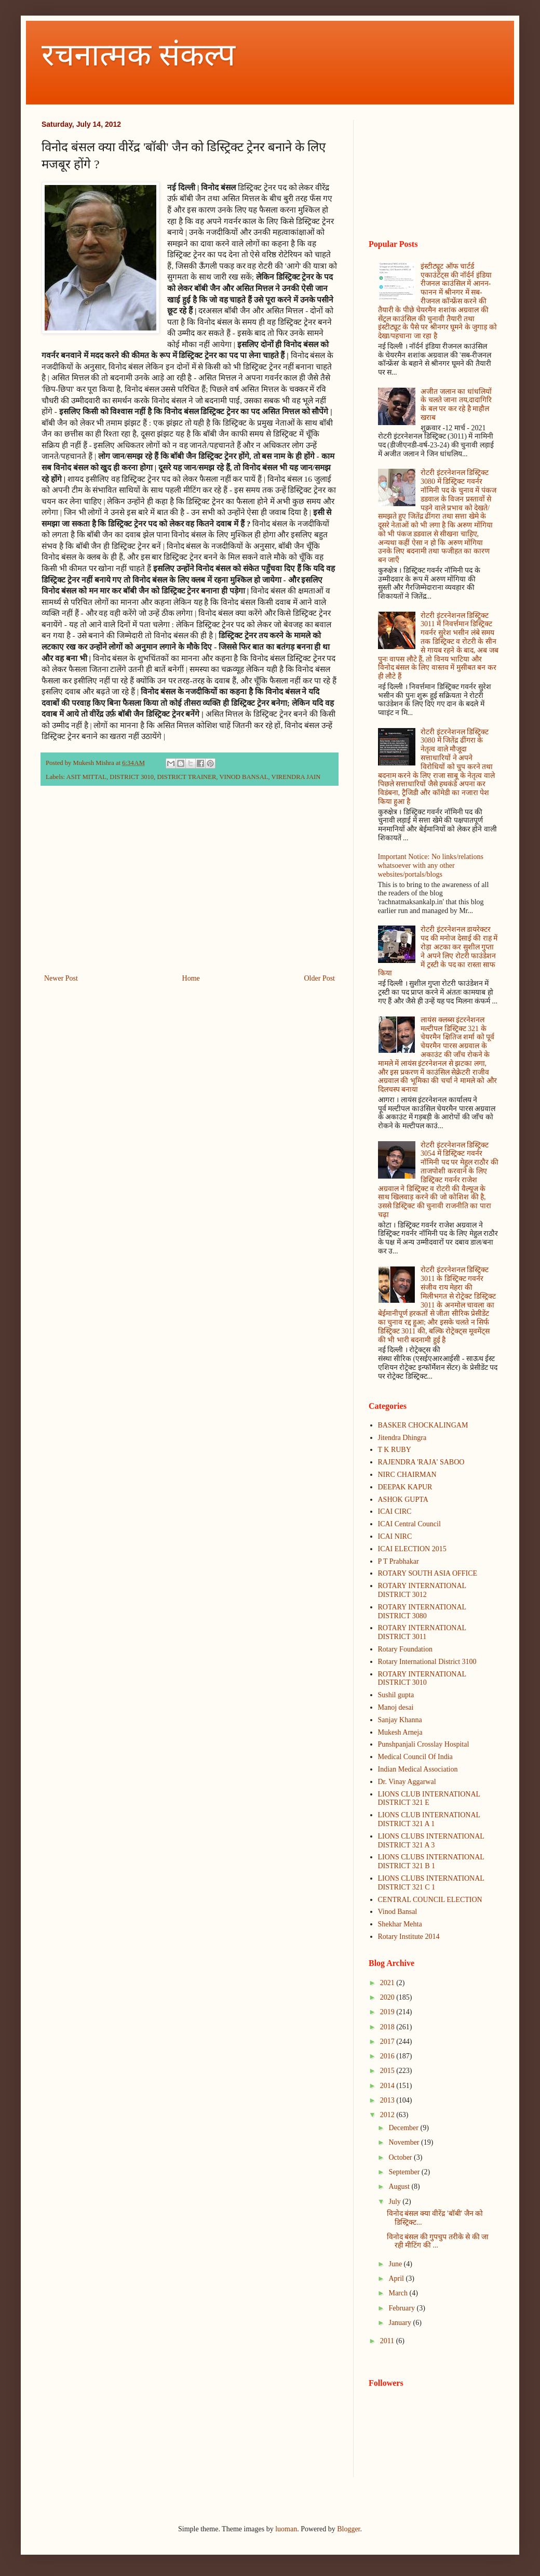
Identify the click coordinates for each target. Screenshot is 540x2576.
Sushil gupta (396, 1695)
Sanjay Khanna (400, 1720)
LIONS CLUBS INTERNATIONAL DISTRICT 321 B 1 (431, 1861)
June (395, 2264)
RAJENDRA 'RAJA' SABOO (421, 1462)
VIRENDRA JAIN (296, 777)
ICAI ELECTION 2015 (412, 1549)
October (401, 2157)
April (397, 2278)
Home (191, 978)
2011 (388, 2341)
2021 (388, 1983)
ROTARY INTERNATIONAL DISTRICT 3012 (422, 1590)
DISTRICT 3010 (132, 777)
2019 (388, 2012)
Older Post (319, 978)
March (398, 2293)
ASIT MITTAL (86, 777)
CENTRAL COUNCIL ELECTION (430, 1900)
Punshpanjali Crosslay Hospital (423, 1744)
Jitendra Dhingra (402, 1438)
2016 (388, 2056)
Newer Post (61, 978)
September (404, 2172)
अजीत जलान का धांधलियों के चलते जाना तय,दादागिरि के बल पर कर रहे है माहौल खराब (456, 404)
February (402, 2308)
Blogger (348, 2529)
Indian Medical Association (418, 1769)
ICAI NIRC (395, 1536)
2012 (388, 2115)
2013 (388, 2100)
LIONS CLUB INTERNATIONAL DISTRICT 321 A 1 (429, 1819)
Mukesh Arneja (400, 1732)
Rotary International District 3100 (427, 1662)
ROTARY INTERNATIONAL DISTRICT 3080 (422, 1611)
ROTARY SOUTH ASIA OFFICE (428, 1573)
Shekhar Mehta (400, 1924)
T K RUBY (394, 1450)
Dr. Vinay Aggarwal (407, 1782)
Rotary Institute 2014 (409, 1936)
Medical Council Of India (415, 1757)
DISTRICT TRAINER (186, 777)
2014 (388, 2086)
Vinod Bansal (397, 1912)
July (395, 2201)
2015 (388, 2071)
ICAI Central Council (409, 1524)
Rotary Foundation (405, 1649)
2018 (388, 2027)
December (404, 2128)
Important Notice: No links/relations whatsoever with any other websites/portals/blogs (430, 865)
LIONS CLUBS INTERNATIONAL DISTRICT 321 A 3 (431, 1840)
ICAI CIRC (395, 1511)
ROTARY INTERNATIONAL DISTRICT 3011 (422, 1632)
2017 (388, 2041)
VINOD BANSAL (243, 777)
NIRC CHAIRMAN (407, 1474)
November (404, 2142)
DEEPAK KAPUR (405, 1487)
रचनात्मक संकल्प (138, 55)
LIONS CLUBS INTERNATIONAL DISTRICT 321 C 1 (431, 1882)
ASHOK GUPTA (403, 1499)
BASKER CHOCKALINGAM (423, 1425)
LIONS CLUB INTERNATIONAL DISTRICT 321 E (429, 1798)
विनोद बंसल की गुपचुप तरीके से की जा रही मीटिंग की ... (438, 2241)
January (400, 2323)
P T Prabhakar (398, 1561)
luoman (286, 2529)
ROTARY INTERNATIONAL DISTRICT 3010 (422, 1678)
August (399, 2186)
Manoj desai (396, 1707)
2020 (388, 1997)
